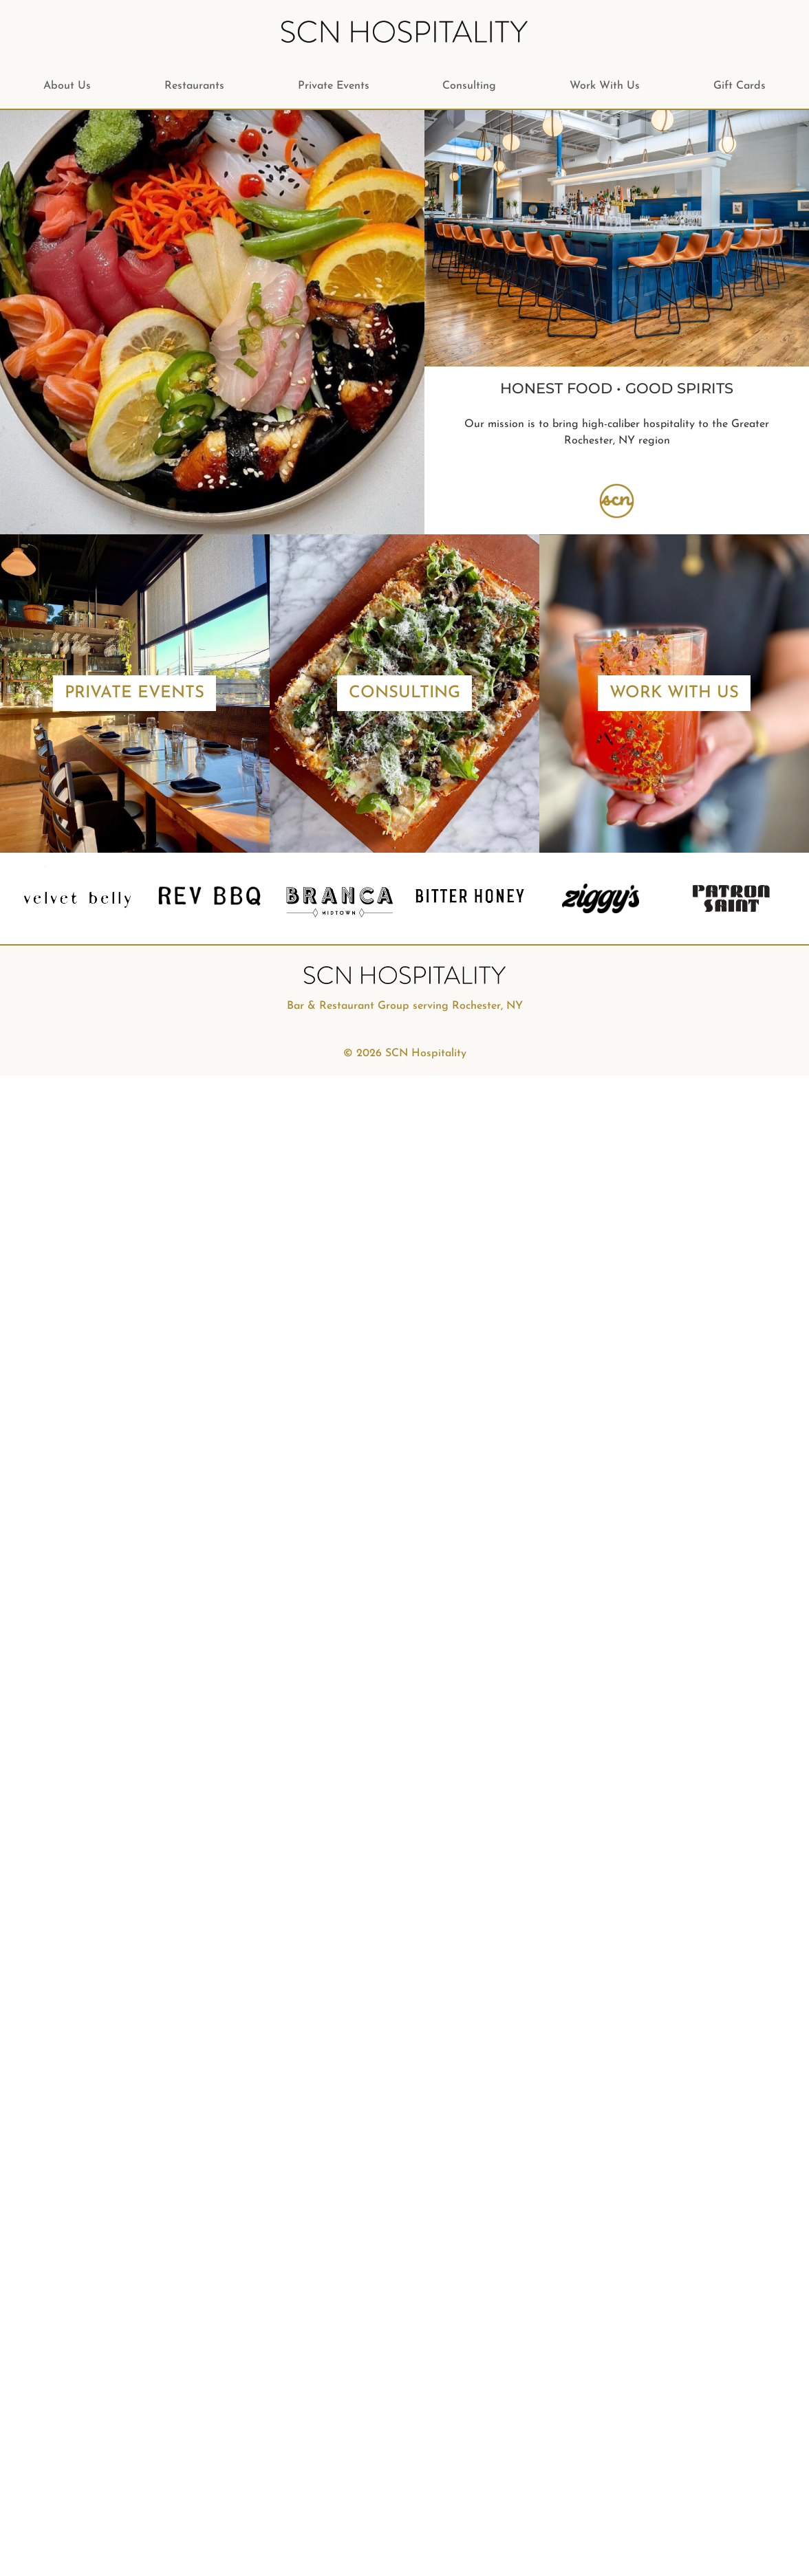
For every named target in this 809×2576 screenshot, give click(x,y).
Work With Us (605, 85)
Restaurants (194, 85)
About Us (67, 85)
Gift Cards (739, 85)
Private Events (333, 85)
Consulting (469, 85)
